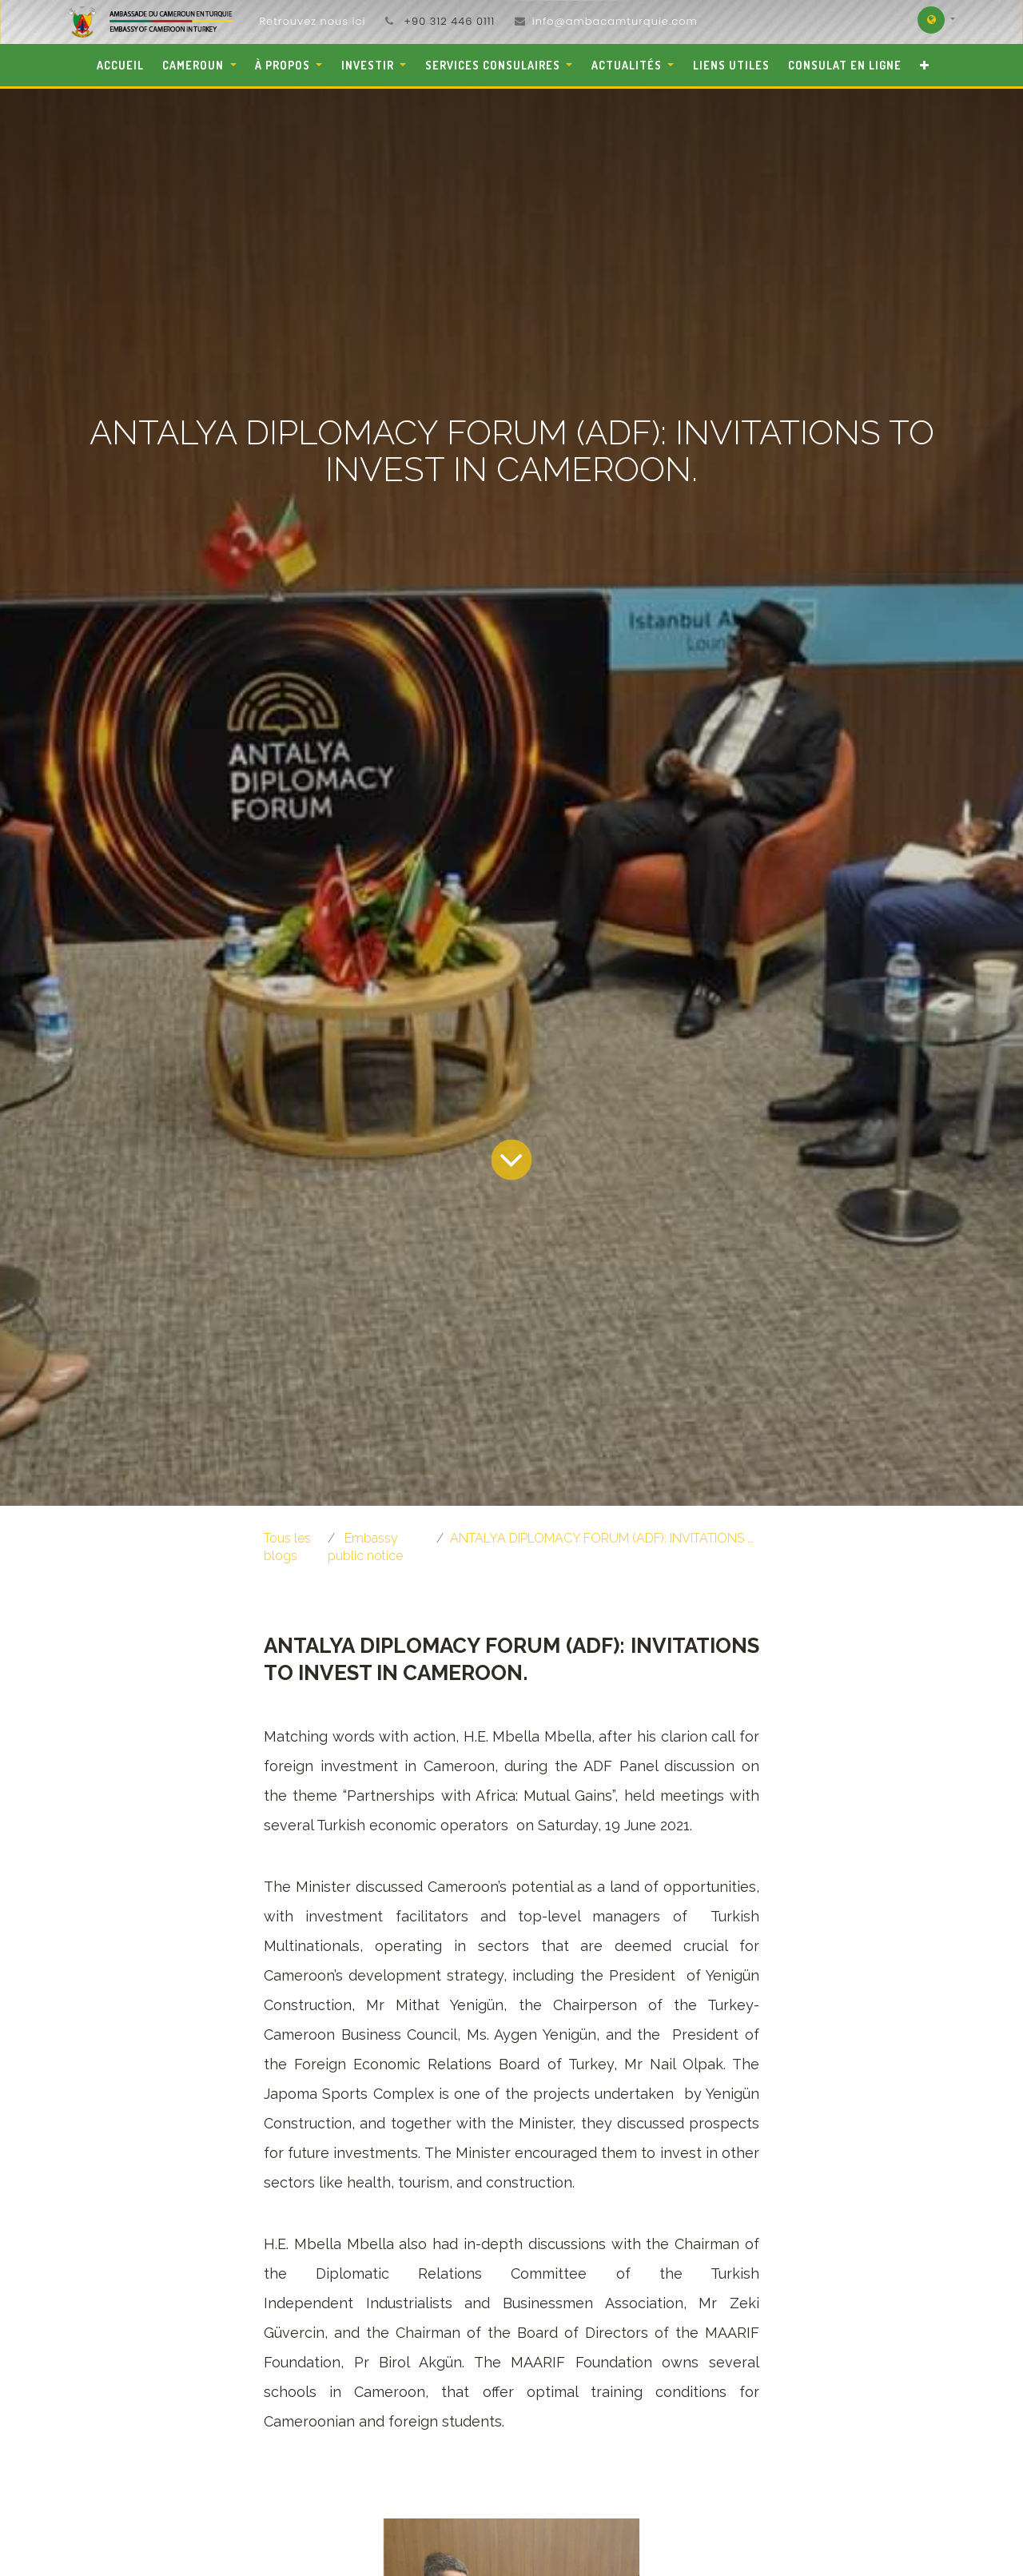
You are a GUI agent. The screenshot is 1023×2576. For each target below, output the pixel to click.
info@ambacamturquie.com (615, 21)
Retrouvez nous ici (312, 21)
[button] (925, 65)
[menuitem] (120, 65)
